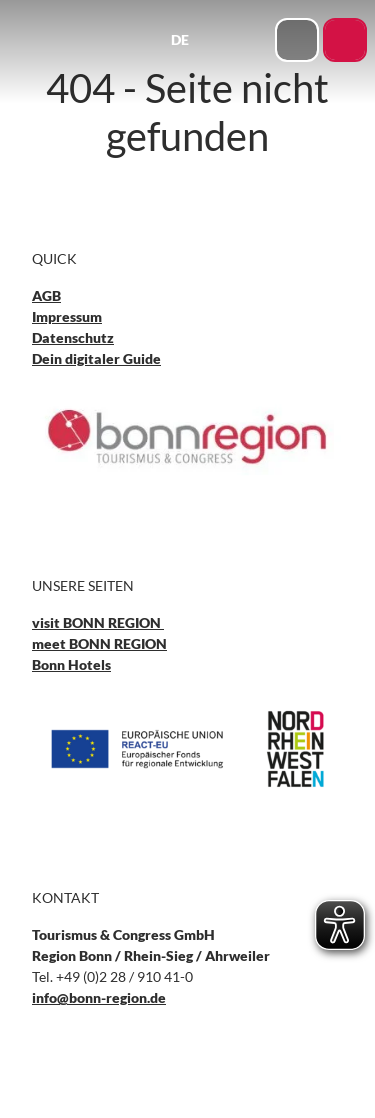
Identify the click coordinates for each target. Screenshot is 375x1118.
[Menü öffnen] (254, 40)
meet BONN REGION (99, 643)
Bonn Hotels (71, 664)
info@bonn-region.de (99, 997)
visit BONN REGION (98, 622)
